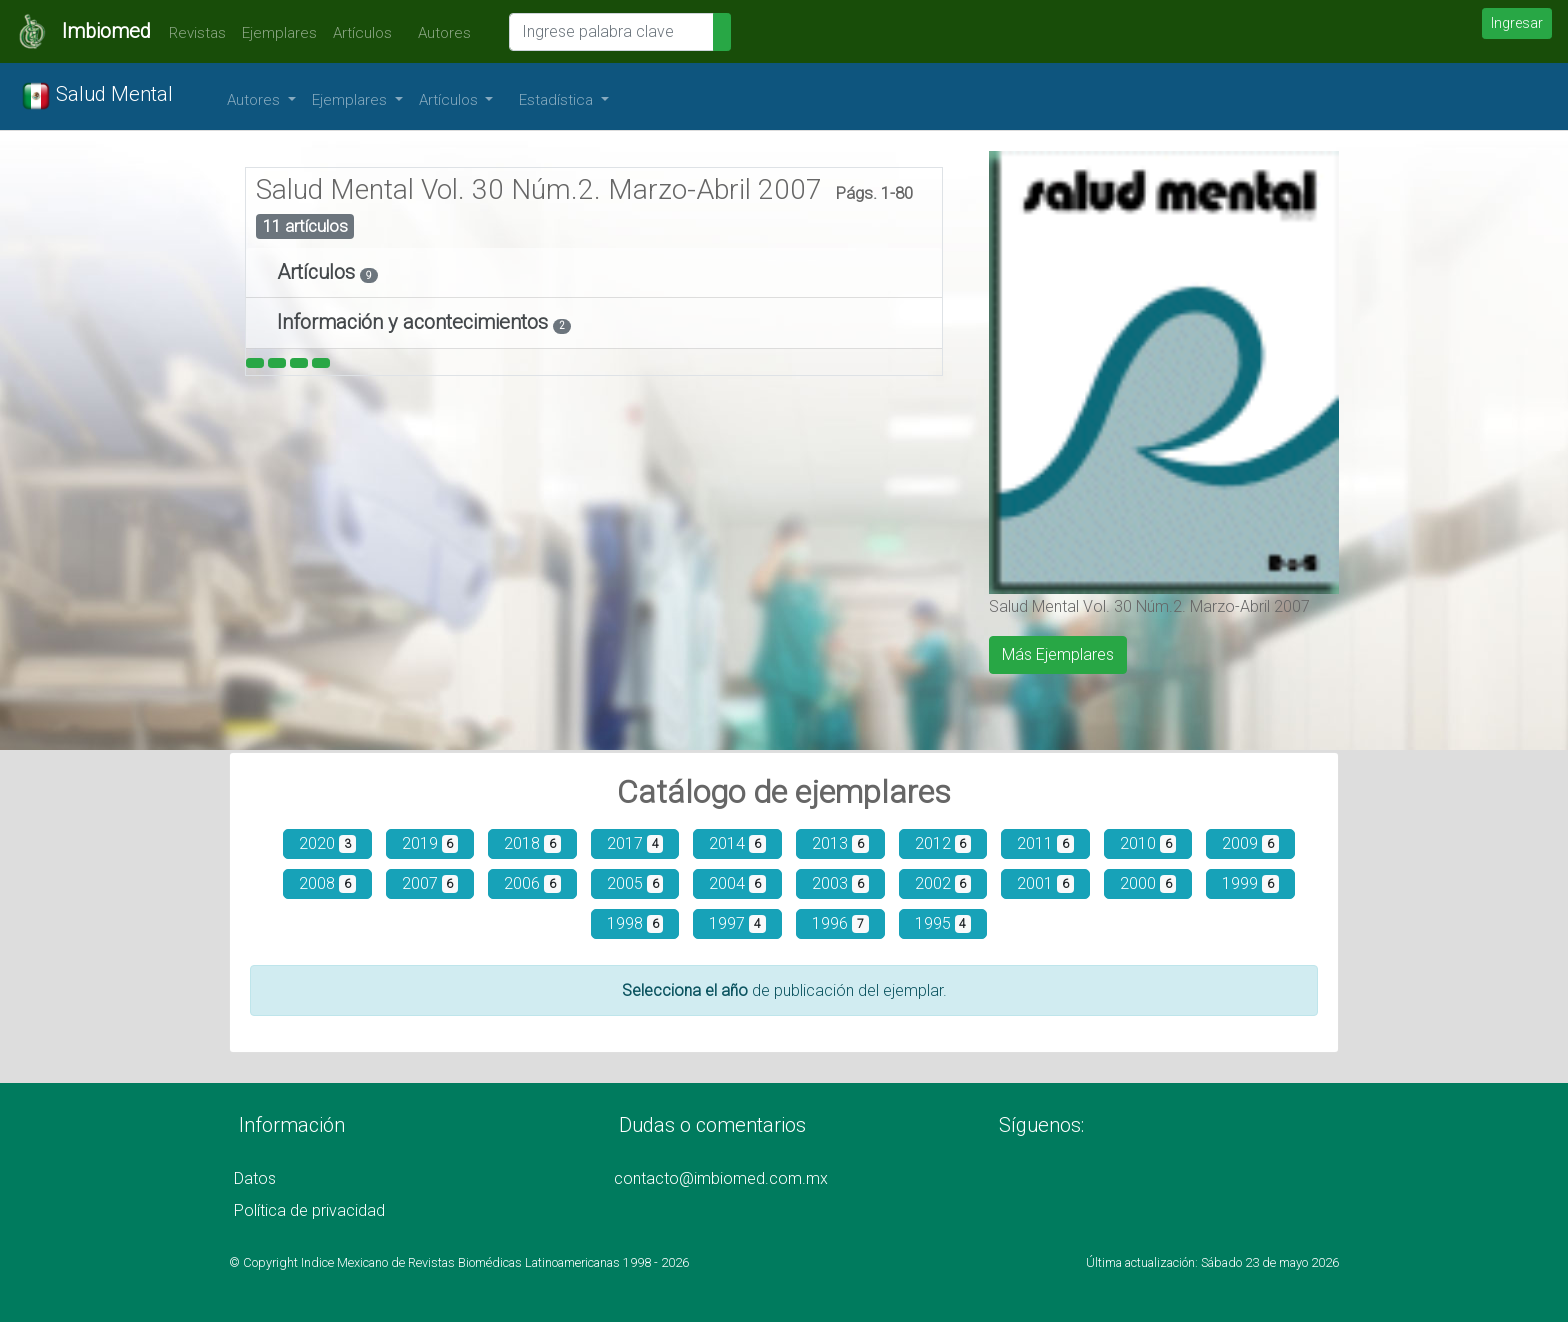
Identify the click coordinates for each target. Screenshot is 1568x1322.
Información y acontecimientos (415, 322)
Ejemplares (279, 33)
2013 (840, 843)
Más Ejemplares (1058, 654)
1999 (1250, 883)
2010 (1148, 843)
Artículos (362, 33)
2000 (1148, 883)
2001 (1045, 883)
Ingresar (1517, 23)
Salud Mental (97, 96)
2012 (943, 843)
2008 (327, 883)
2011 (1045, 843)
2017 (635, 843)
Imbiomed (106, 31)
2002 (943, 883)
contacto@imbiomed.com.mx (721, 1178)
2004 (737, 883)
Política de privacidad (309, 1210)
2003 (840, 883)
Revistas (192, 33)
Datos (255, 1178)
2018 (532, 843)
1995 (943, 923)
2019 (430, 843)
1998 (635, 923)
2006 (532, 883)
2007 (430, 883)
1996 (840, 923)
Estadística (558, 100)
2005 (635, 883)
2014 (737, 843)
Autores (439, 33)
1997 (737, 923)
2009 (1250, 843)
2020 (327, 843)
